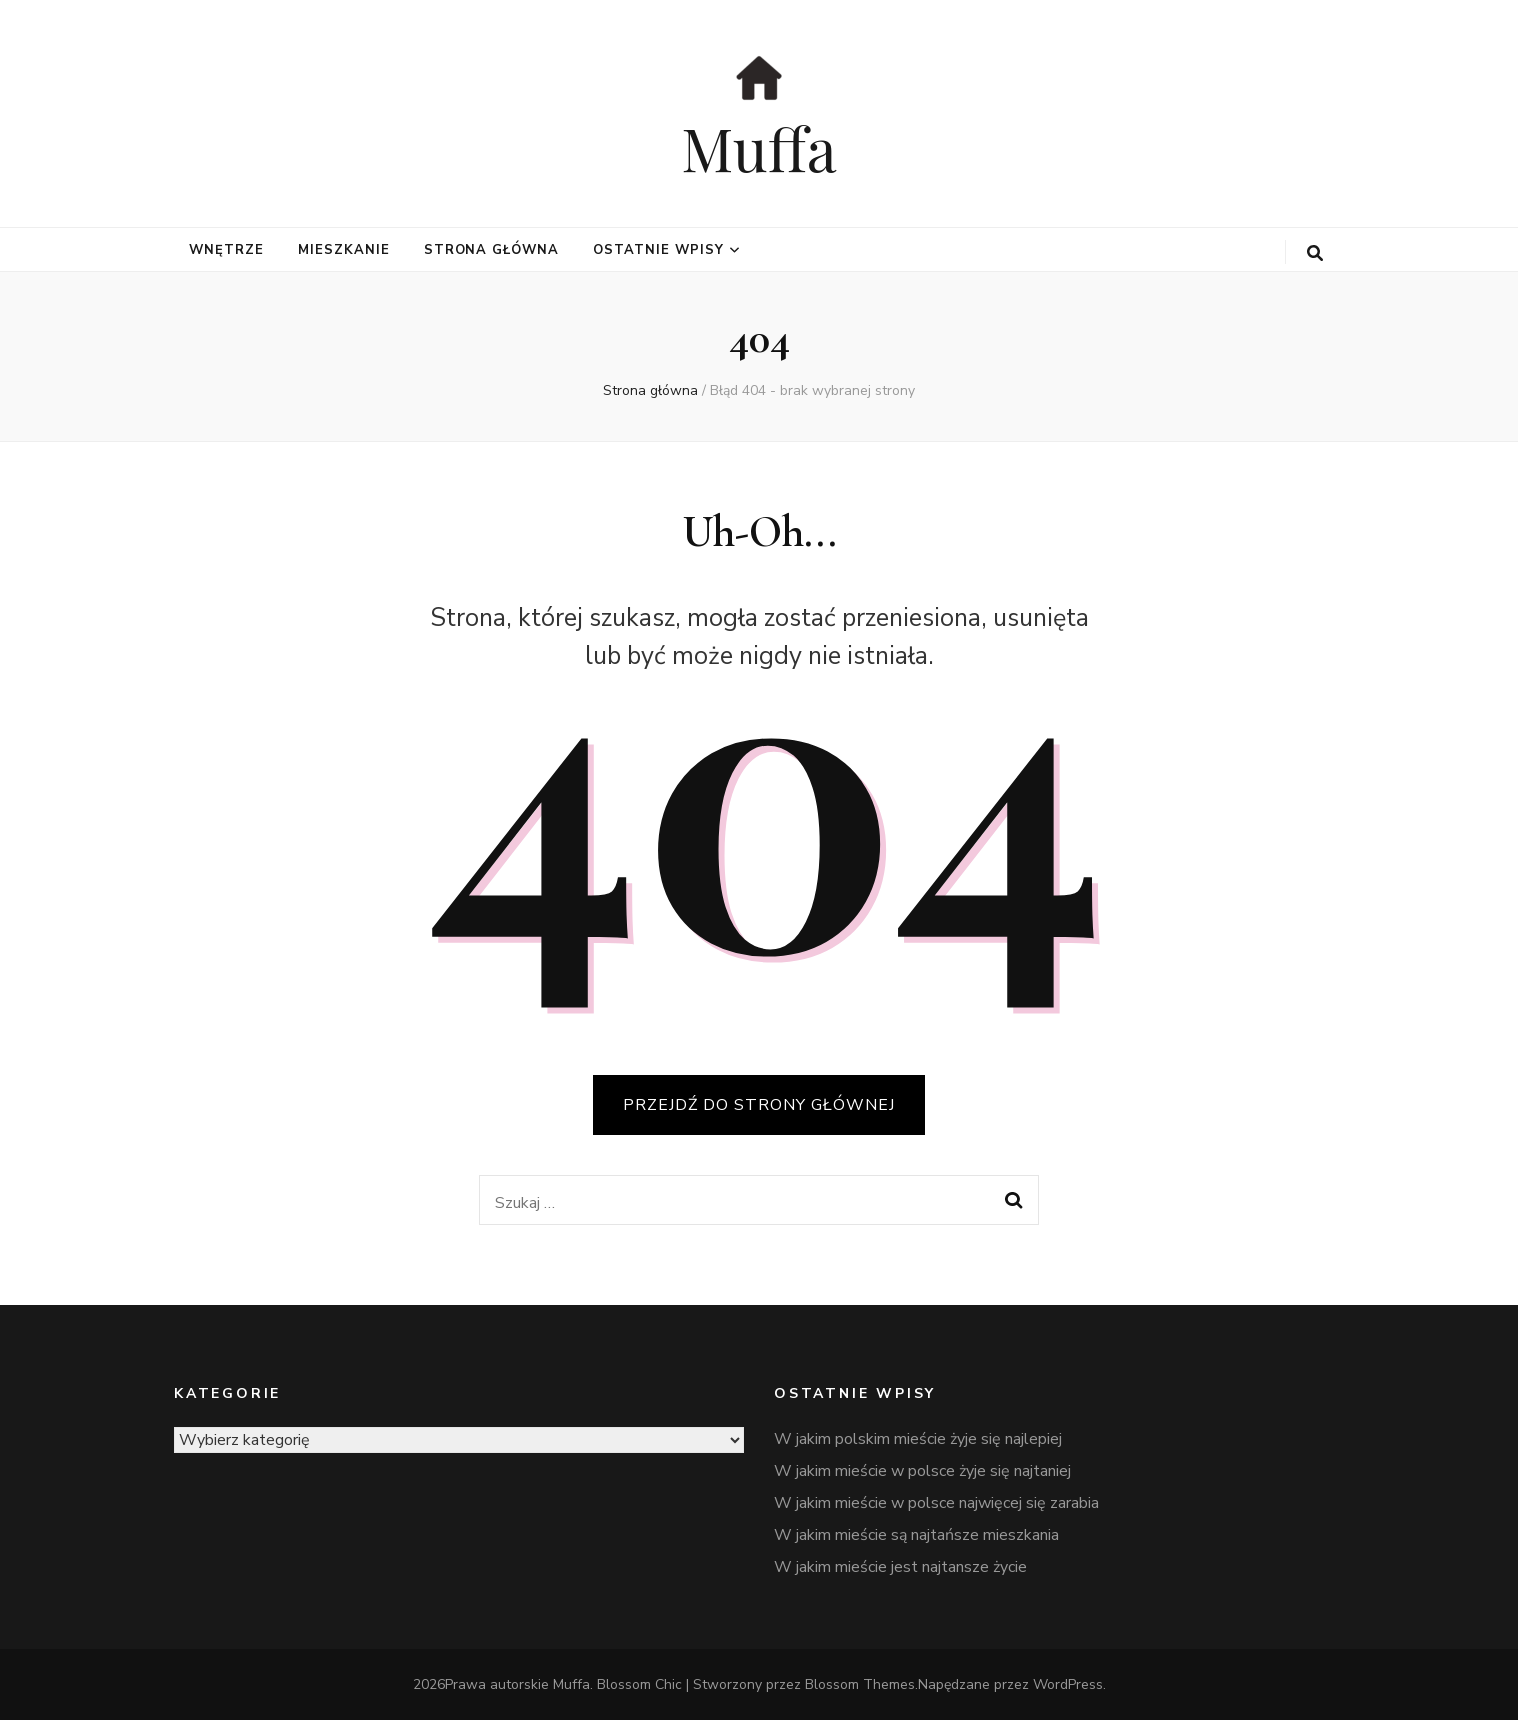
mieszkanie (344, 250)
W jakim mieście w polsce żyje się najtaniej (922, 1471)
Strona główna (492, 250)
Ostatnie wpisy (658, 250)
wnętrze (226, 250)
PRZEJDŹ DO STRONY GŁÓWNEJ (759, 1105)
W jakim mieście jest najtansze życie (900, 1567)
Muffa (759, 147)
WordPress (1068, 1684)
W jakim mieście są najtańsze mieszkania (916, 1535)
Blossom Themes (860, 1684)
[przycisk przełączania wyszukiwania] (1315, 253)
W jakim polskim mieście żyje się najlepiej (918, 1439)
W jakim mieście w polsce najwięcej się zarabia (936, 1503)
